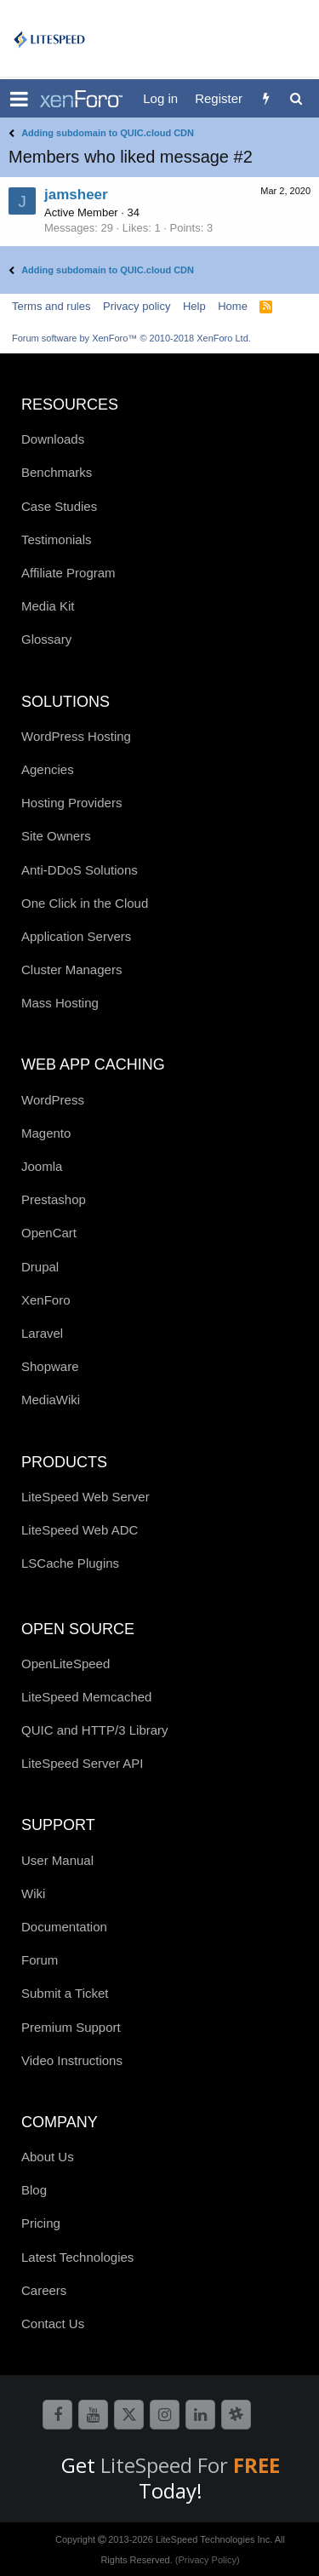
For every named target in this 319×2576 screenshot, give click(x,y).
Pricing (40, 2223)
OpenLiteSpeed (65, 1663)
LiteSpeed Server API (82, 1763)
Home (233, 306)
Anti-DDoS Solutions (79, 870)
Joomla (41, 1166)
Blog (34, 2190)
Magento (46, 1133)
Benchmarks (56, 472)
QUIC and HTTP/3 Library (94, 1730)
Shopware (50, 1366)
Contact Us (52, 2323)
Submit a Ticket (65, 1993)
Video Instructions (71, 2060)
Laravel (42, 1333)
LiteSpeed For (190, 2465)
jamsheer (76, 194)
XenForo (46, 1300)
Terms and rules (51, 306)
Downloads (52, 439)
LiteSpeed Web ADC (79, 1530)
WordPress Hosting (76, 736)
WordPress (52, 1100)
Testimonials (56, 539)
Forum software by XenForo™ (131, 338)
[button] (19, 99)
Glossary (46, 639)
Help (194, 306)
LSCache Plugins (70, 1563)
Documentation (64, 1926)
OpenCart (49, 1232)
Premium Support (71, 2027)
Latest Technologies (77, 2257)
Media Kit (48, 606)
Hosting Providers (71, 802)
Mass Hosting (60, 1002)
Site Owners (56, 836)
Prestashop (53, 1199)
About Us (47, 2156)
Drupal (40, 1266)
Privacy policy (136, 306)
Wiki (33, 1893)
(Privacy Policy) (207, 2560)
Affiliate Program (68, 572)
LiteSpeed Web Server (85, 1496)
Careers (43, 2290)
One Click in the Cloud (84, 903)
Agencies (47, 769)
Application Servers (76, 936)
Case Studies (59, 506)
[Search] (295, 98)
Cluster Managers (71, 969)
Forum (39, 1960)
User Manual (57, 1860)
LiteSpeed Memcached (86, 1697)
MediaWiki (50, 1399)
